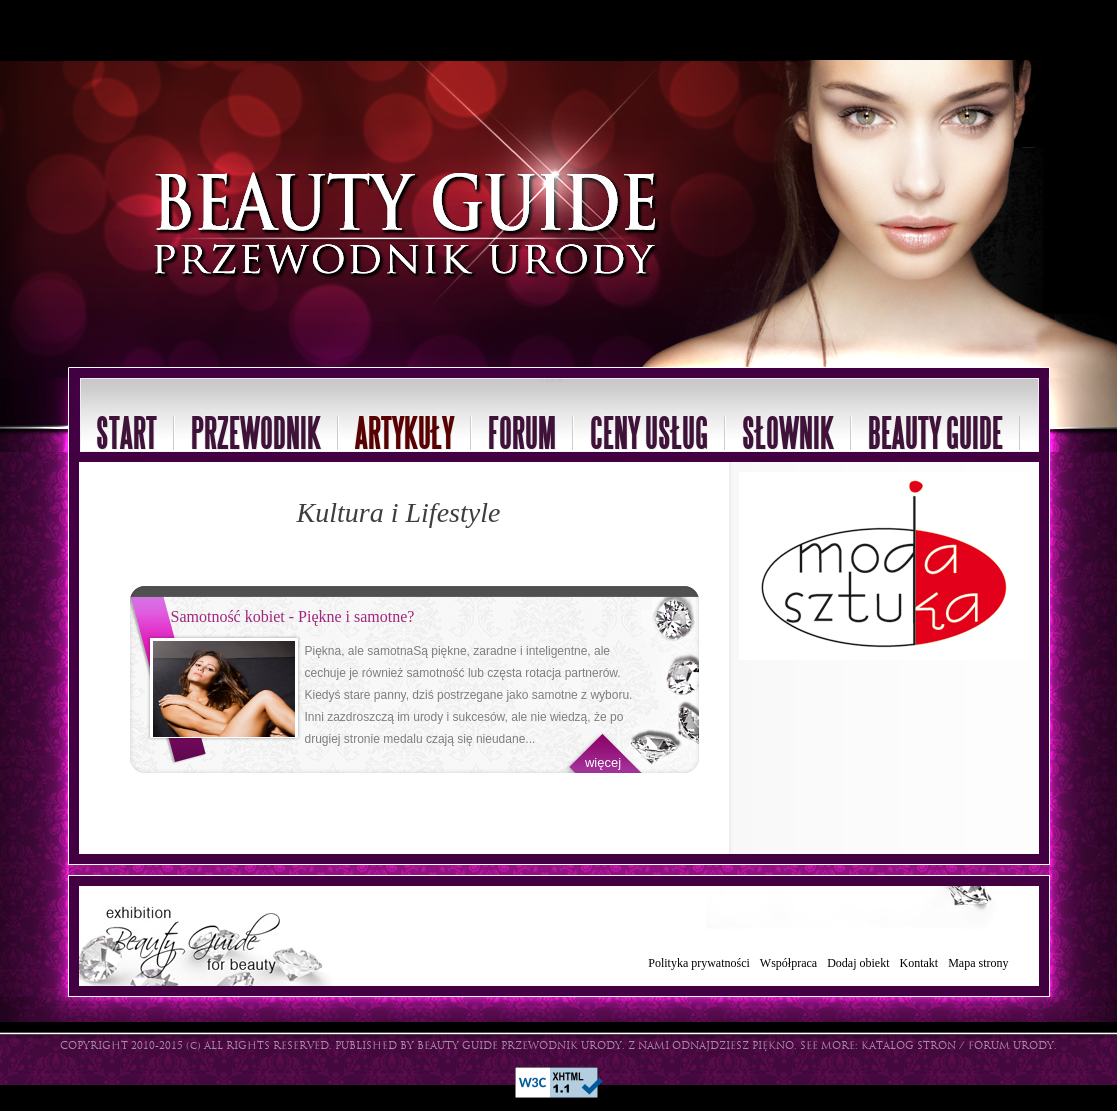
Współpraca (788, 963)
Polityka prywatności (699, 963)
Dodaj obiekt (858, 963)
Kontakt (919, 963)
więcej (603, 762)
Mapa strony (978, 963)
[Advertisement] (234, 30)
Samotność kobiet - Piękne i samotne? (293, 616)
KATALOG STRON (908, 1046)
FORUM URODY (1011, 1046)
